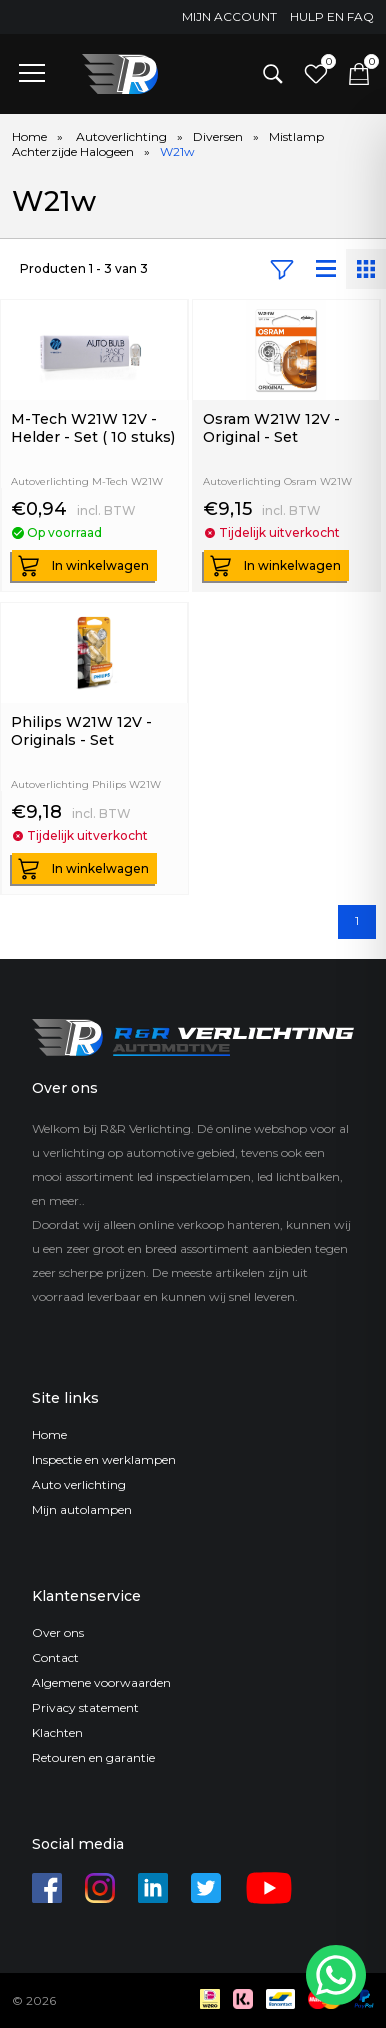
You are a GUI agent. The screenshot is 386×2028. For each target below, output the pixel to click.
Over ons (58, 1632)
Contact (55, 1657)
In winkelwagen (100, 565)
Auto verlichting (79, 1484)
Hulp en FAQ (332, 16)
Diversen (218, 136)
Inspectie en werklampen (104, 1459)
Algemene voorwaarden (101, 1682)
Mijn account (229, 16)
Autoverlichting (121, 136)
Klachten (57, 1732)
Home (29, 136)
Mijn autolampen (82, 1509)
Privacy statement (85, 1707)
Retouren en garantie (93, 1757)
